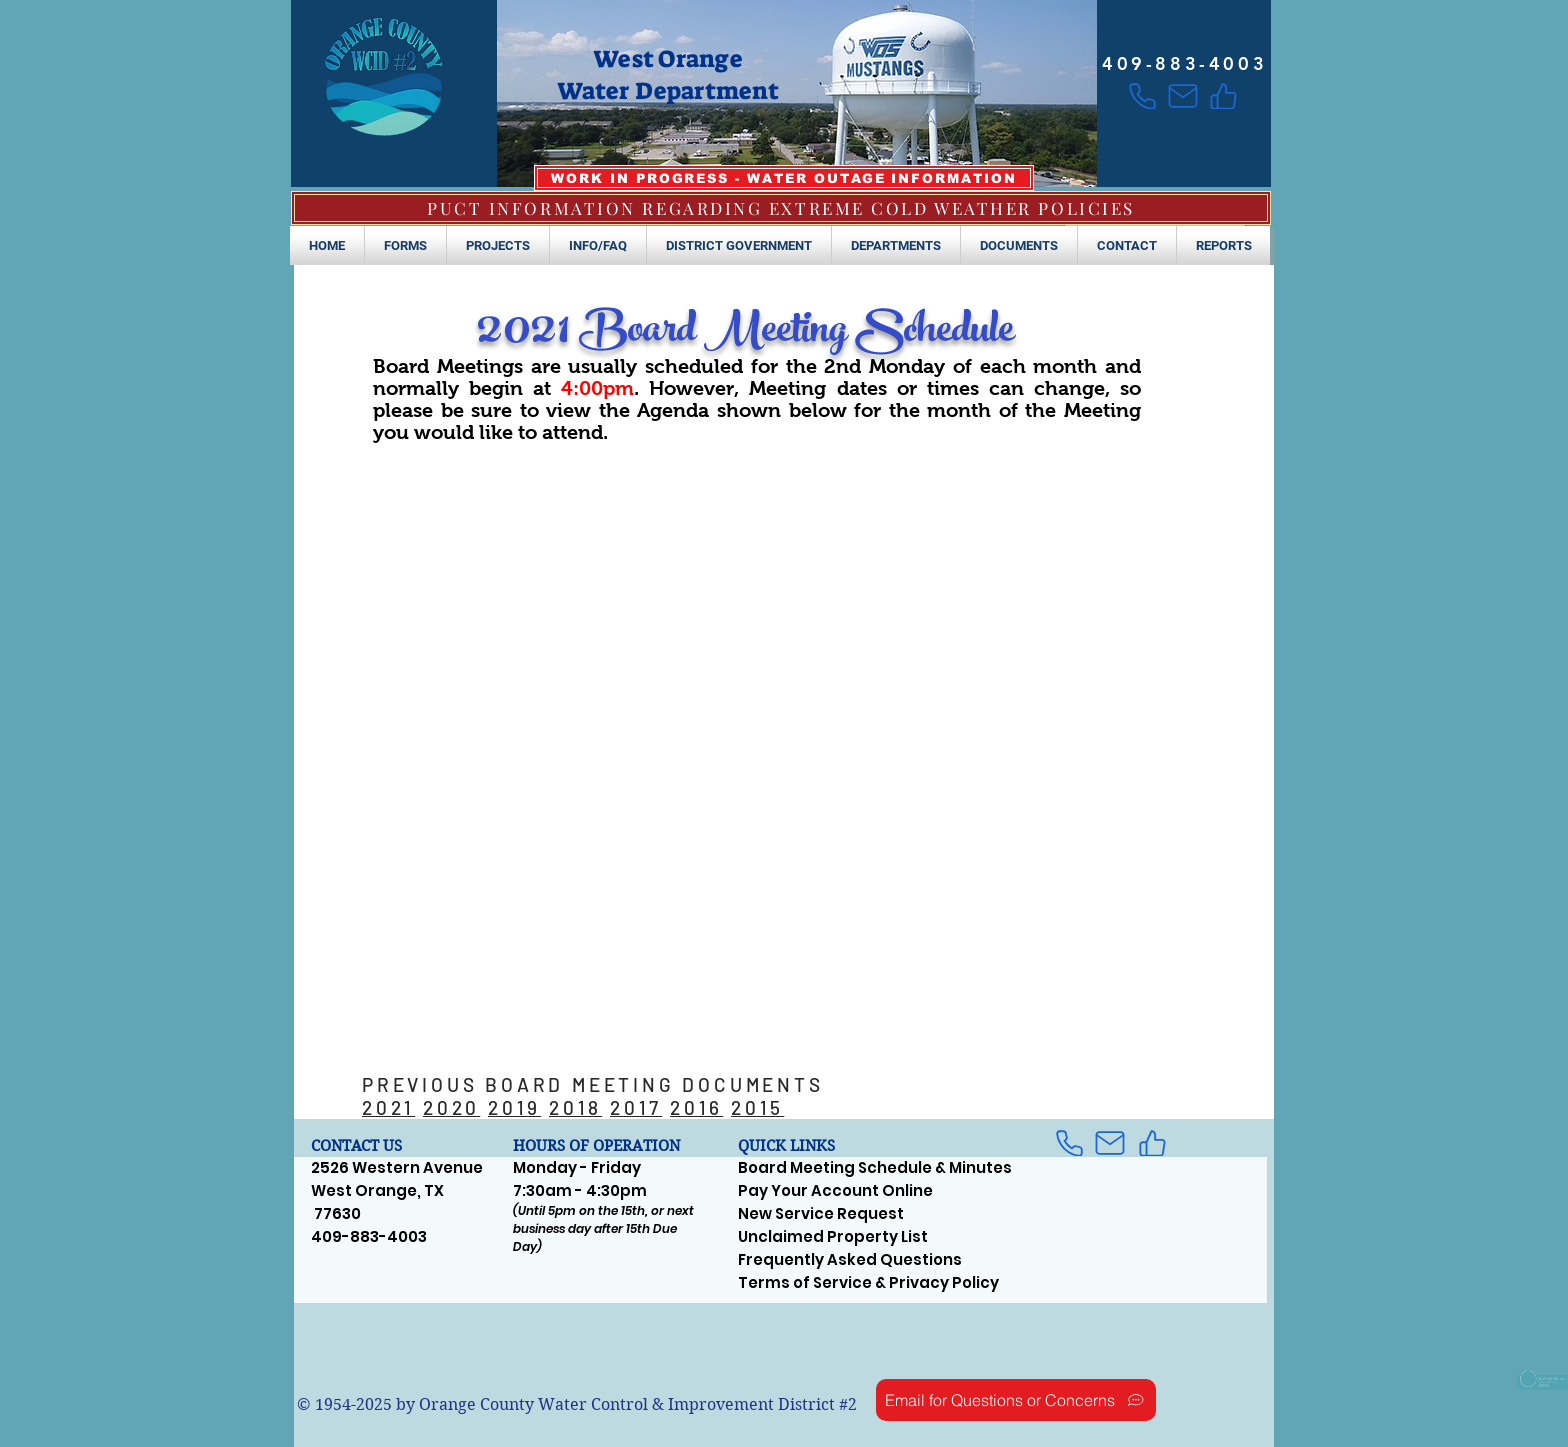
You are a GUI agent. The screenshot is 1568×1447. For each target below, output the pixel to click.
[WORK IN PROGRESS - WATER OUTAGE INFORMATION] (784, 178)
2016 (696, 1107)
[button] (405, 245)
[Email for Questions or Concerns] (1016, 1400)
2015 (757, 1107)
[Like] (1223, 96)
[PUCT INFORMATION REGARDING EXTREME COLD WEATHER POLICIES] (781, 208)
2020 (451, 1107)
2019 (514, 1107)
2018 (575, 1107)
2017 (636, 1107)
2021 (388, 1107)
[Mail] (1182, 96)
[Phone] (1142, 96)
